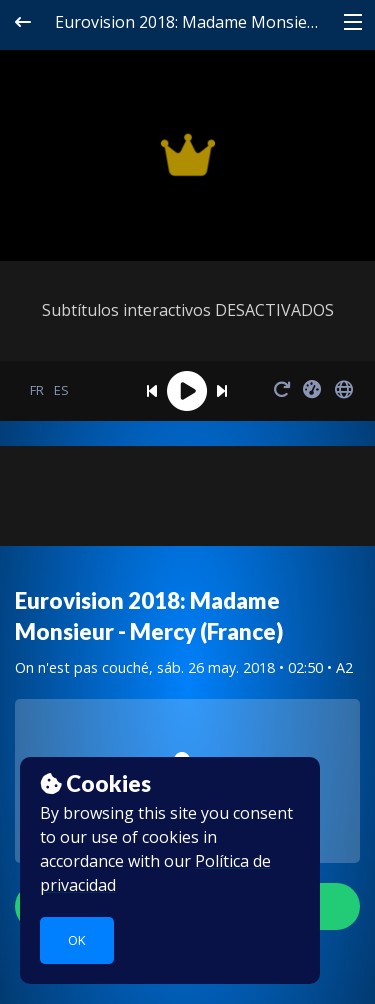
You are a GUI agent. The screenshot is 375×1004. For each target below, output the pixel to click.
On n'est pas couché (82, 667)
